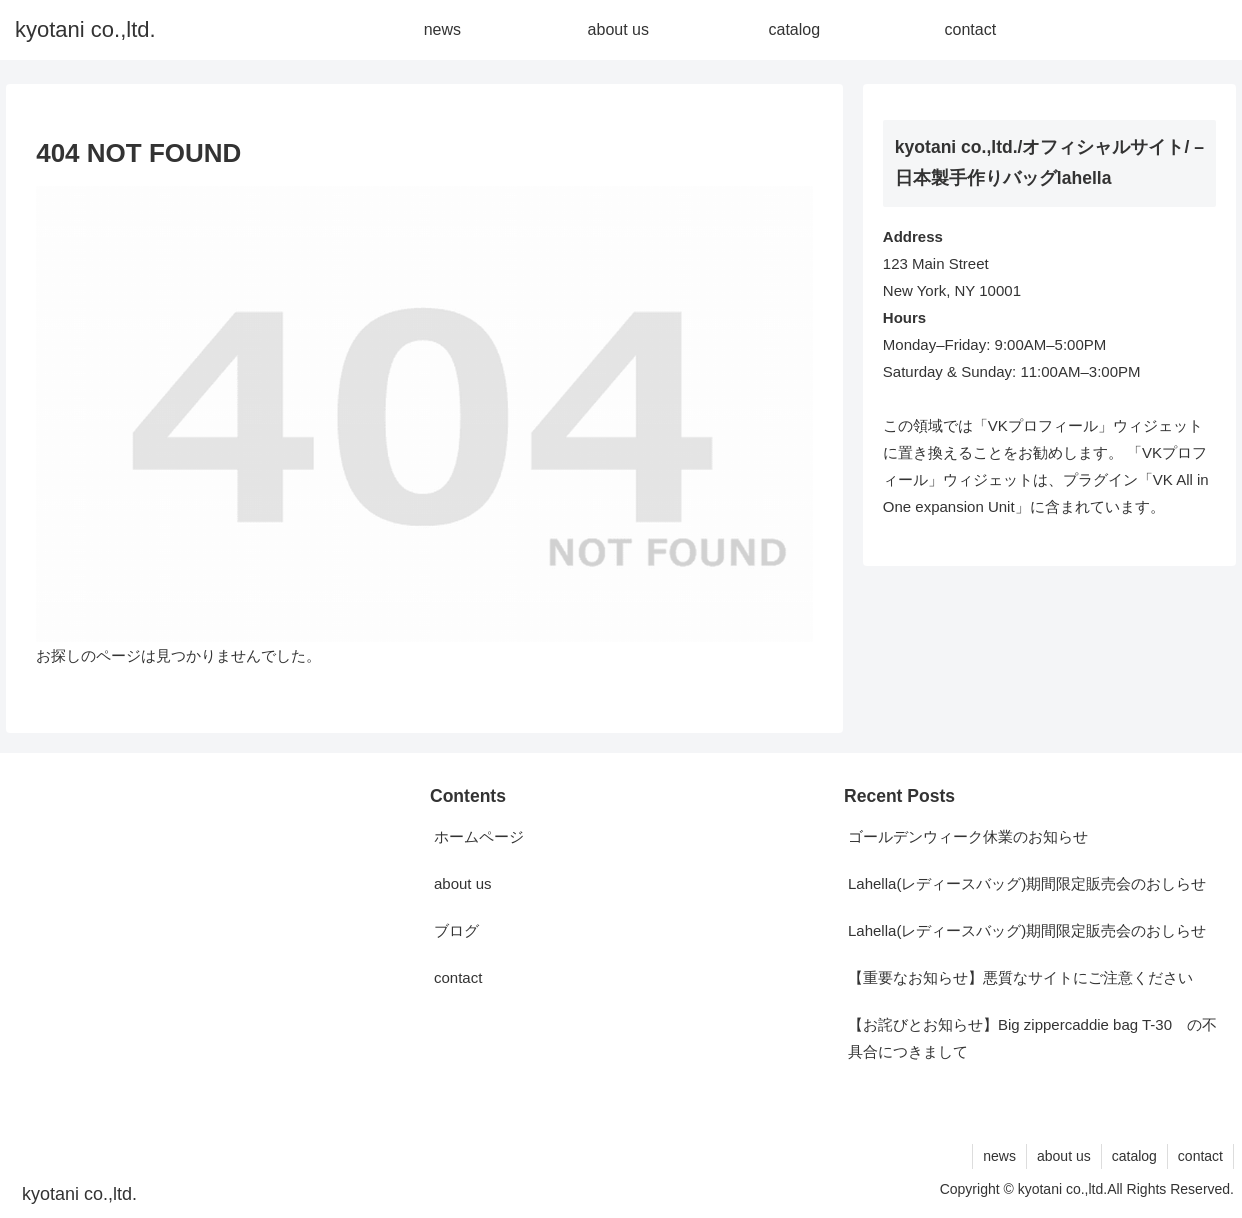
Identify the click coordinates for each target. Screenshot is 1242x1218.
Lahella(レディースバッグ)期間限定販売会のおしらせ (1027, 883)
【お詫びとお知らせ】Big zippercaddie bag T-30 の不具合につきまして (1032, 1038)
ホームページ (479, 836)
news (999, 1156)
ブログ (456, 930)
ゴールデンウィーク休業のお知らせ (968, 836)
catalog (1134, 1156)
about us (463, 883)
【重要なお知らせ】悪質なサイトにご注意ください (1020, 977)
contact (458, 977)
